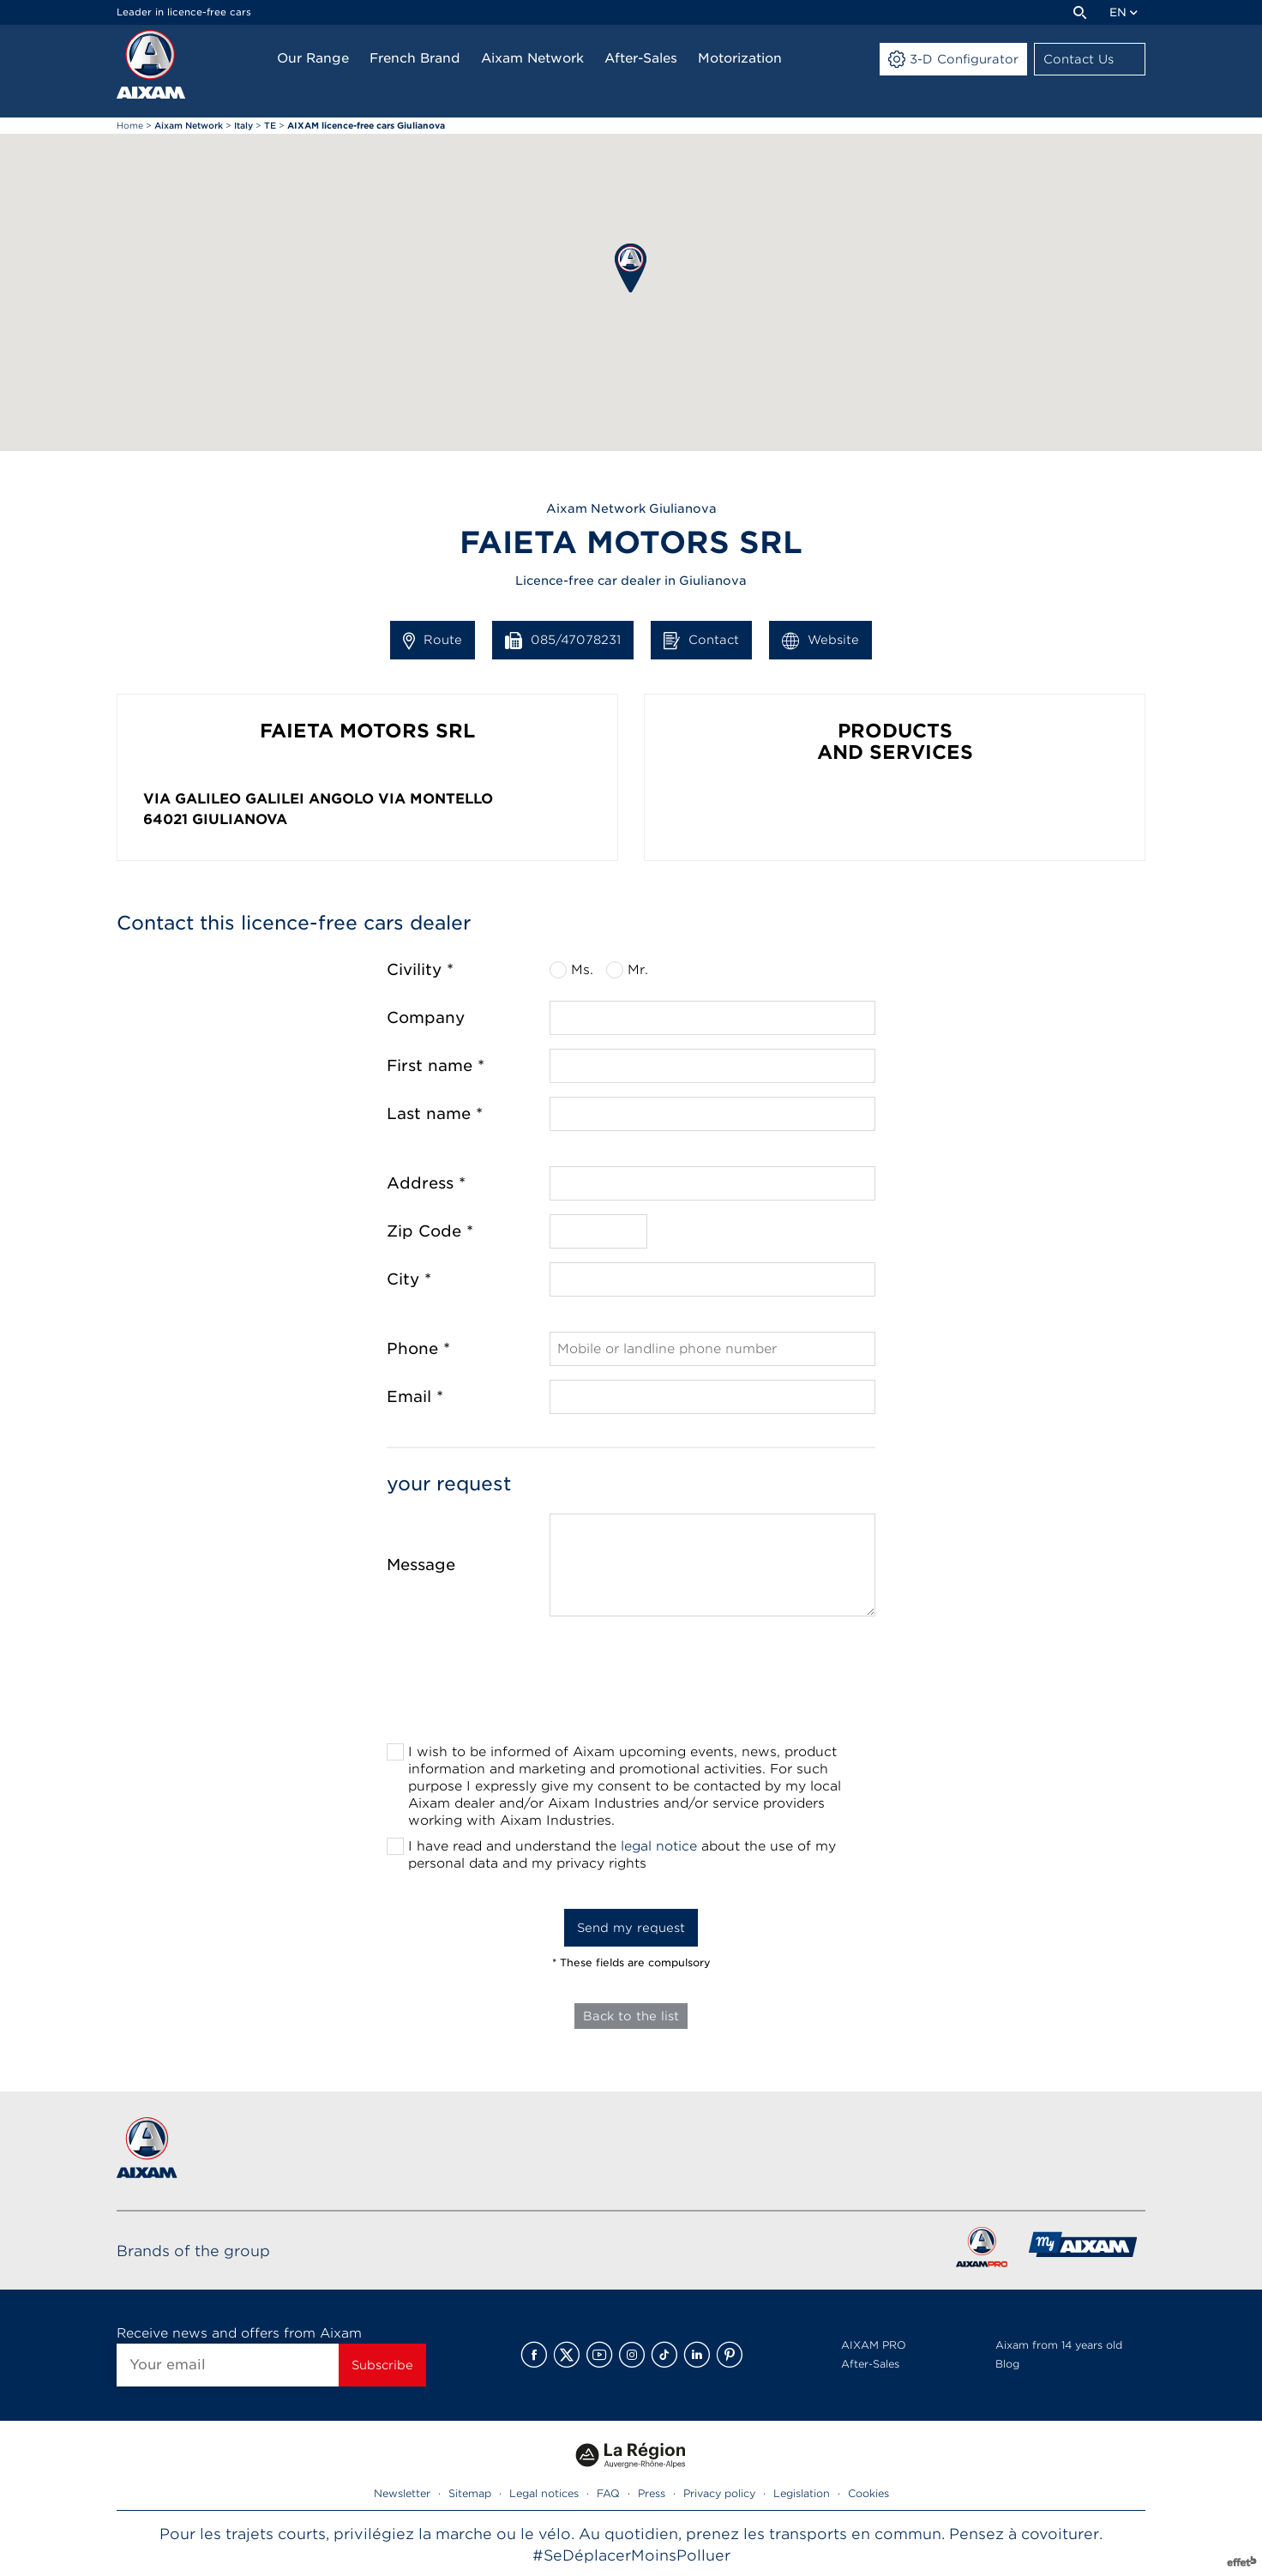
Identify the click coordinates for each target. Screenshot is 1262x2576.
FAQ (608, 2493)
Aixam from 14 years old (1058, 2344)
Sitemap (469, 2493)
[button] (630, 268)
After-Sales (870, 2363)
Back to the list (631, 2016)
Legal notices (544, 2493)
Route (432, 640)
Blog (1007, 2363)
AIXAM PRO (873, 2344)
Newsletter (402, 2493)
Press (651, 2493)
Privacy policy (719, 2493)
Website (820, 640)
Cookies (868, 2493)
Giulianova (239, 819)
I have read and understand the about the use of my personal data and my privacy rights (622, 1855)
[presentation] (631, 1685)
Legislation (801, 2493)
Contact (701, 640)
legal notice (659, 1846)
